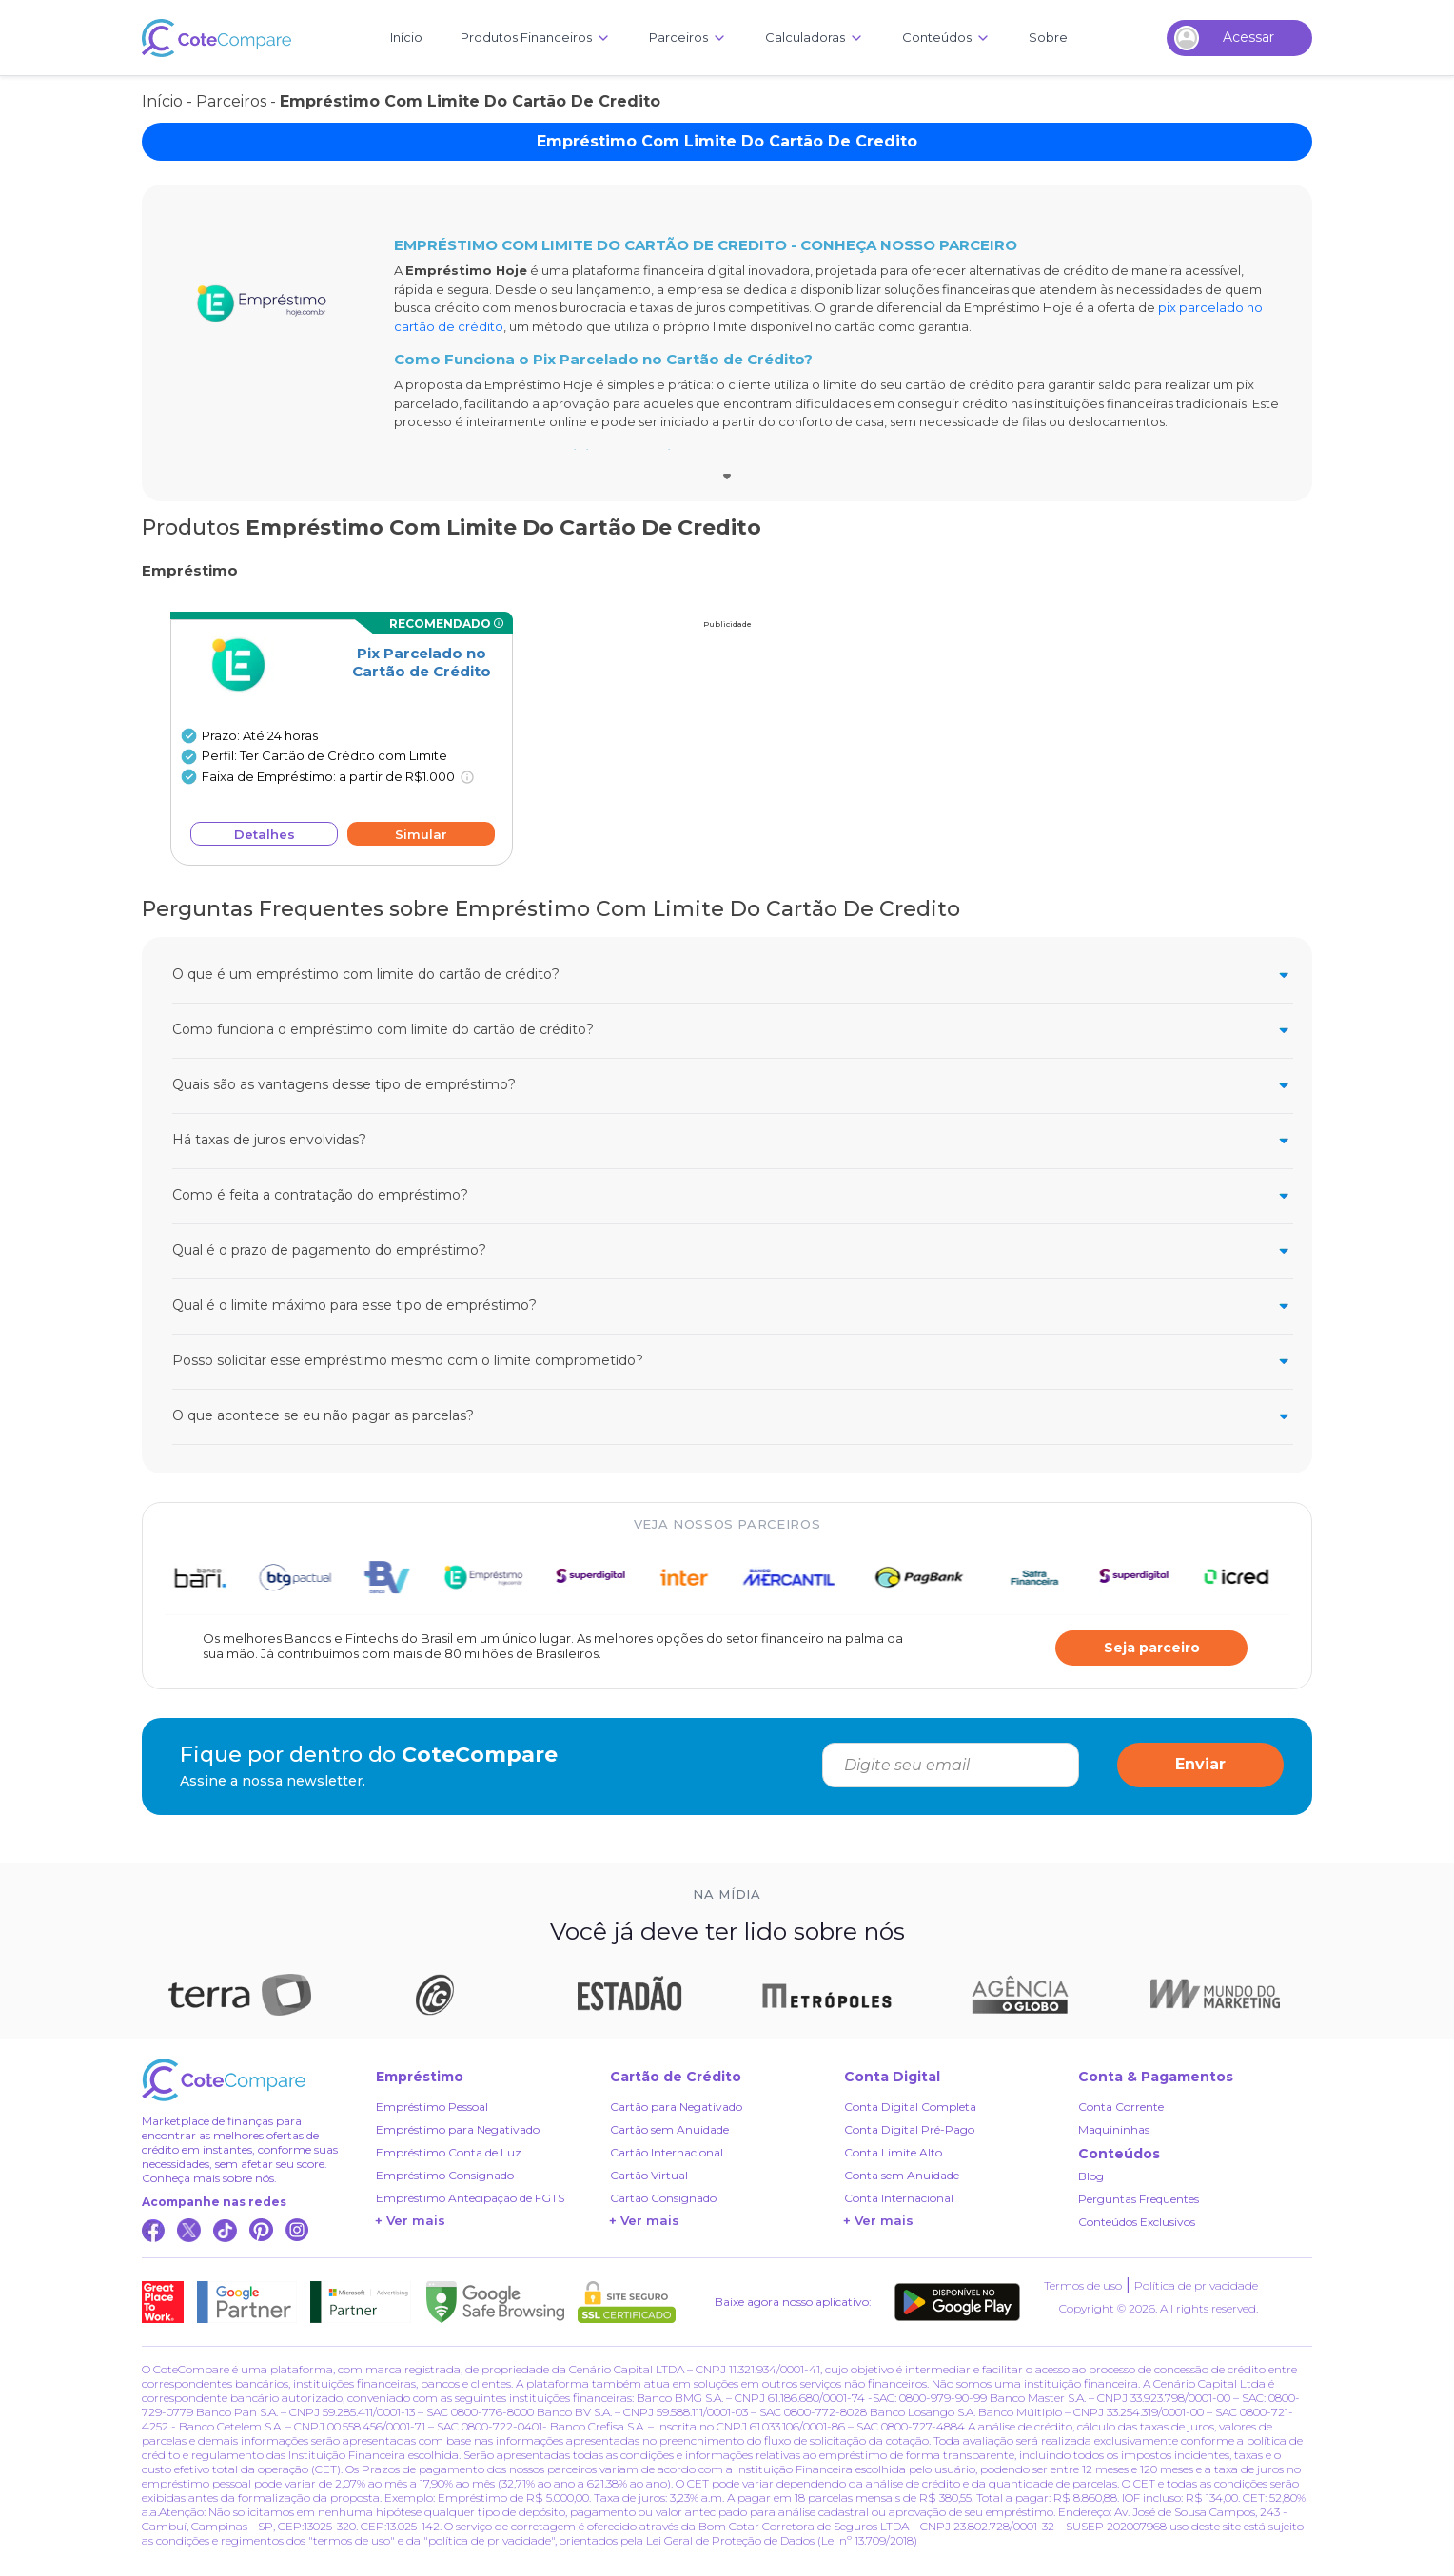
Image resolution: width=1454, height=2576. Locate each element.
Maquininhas (1113, 2129)
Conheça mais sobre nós (208, 2178)
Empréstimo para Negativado (458, 2129)
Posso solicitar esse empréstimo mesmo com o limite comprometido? (732, 1361)
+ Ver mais (410, 2220)
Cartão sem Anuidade (669, 2129)
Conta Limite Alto (893, 2152)
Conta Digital (892, 2076)
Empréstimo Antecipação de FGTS (470, 2198)
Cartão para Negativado (676, 2106)
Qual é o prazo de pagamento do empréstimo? (732, 1250)
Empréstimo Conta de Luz (448, 2152)
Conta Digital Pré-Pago (909, 2129)
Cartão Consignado (663, 2198)
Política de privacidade (1196, 2285)
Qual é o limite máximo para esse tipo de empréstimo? (732, 1306)
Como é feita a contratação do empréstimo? (732, 1195)
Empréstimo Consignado (445, 2175)
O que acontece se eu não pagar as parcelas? (732, 1416)
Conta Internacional (898, 2198)
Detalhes (264, 834)
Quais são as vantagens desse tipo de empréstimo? (732, 1085)
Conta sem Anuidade (901, 2175)
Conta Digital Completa (910, 2106)
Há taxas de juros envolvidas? (732, 1140)
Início (406, 37)
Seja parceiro (1152, 1647)
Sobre (1048, 37)
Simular (421, 834)
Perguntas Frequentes (1138, 2199)
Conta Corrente (1121, 2106)
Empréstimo (419, 2076)
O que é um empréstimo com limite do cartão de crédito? (732, 975)
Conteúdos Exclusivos (1136, 2222)
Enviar (1200, 1764)
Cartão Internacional (666, 2152)
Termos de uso (1083, 2285)
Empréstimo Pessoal (432, 2106)
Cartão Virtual (649, 2175)
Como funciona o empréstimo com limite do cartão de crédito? (732, 1030)
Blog (1091, 2176)
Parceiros (231, 101)
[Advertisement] (727, 748)
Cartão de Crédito (675, 2076)
